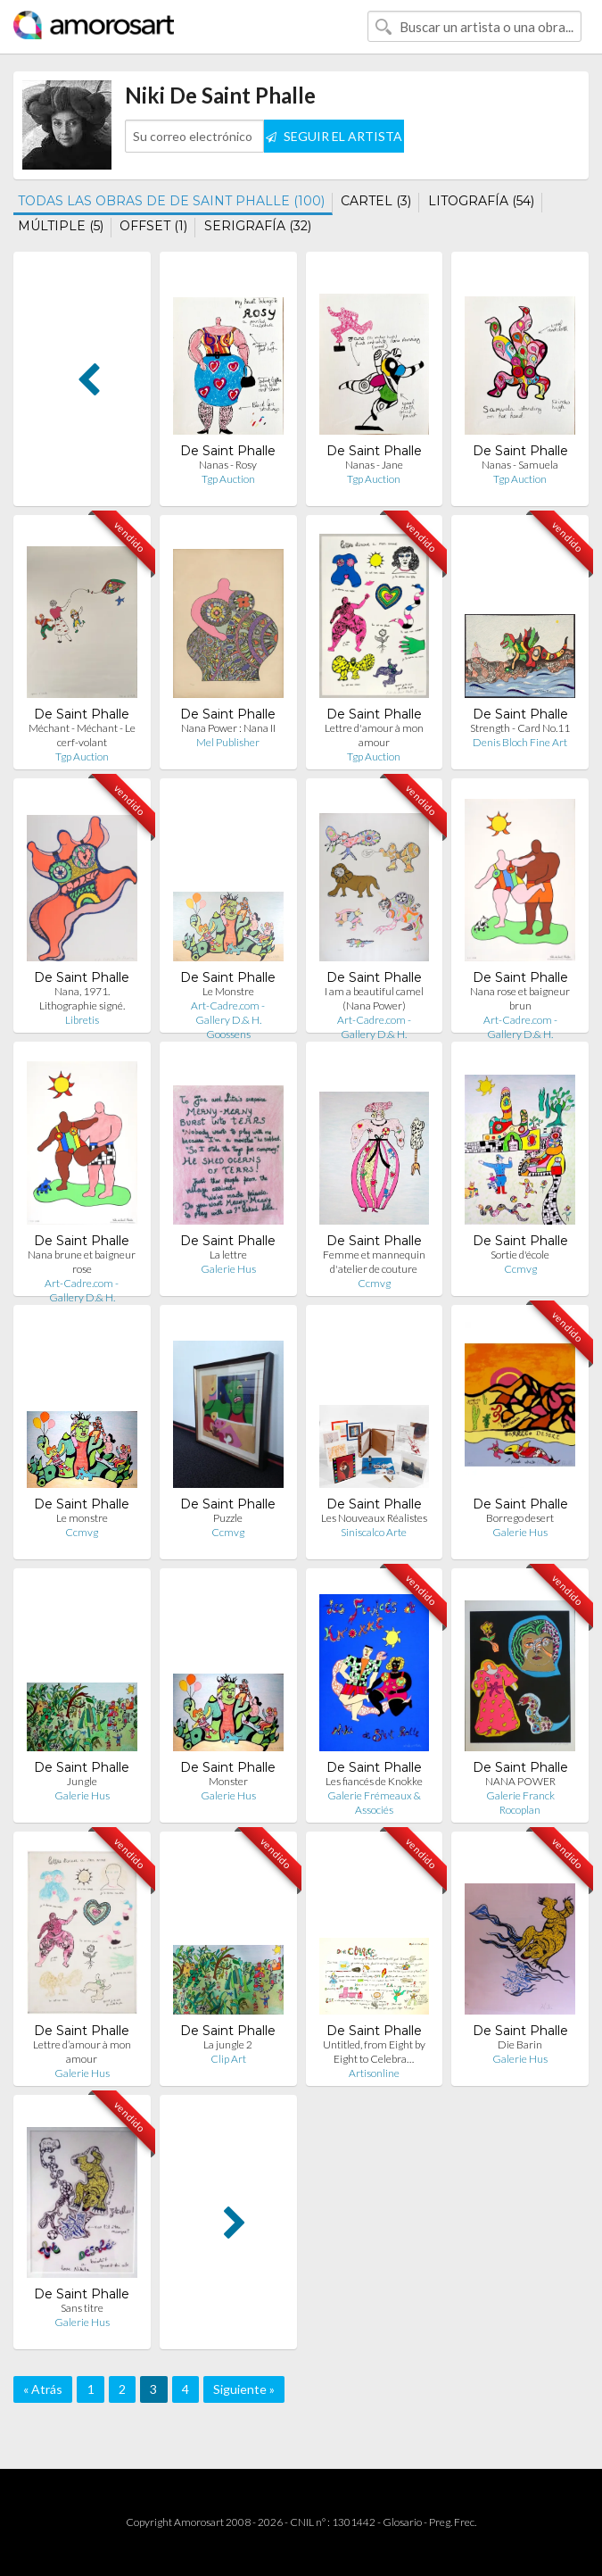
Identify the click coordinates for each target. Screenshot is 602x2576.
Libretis (82, 1019)
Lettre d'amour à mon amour (374, 735)
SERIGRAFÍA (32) (257, 226)
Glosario (402, 2522)
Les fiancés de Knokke (374, 1781)
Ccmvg (374, 1283)
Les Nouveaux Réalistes (374, 1518)
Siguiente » (244, 2389)
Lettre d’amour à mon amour (82, 2051)
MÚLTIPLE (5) (60, 226)
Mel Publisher (228, 742)
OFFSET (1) (153, 226)
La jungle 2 (227, 2044)
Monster (228, 1781)
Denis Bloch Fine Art (520, 742)
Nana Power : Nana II (228, 728)
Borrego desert (520, 1518)
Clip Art (228, 2058)
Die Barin (520, 2044)
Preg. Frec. (452, 2522)
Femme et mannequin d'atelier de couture (374, 1262)
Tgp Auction (228, 479)
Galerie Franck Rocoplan (520, 1802)
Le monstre (82, 1518)
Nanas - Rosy (228, 464)
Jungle (82, 1781)
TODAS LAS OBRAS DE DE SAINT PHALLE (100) (171, 201)
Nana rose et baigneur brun (520, 998)
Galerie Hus (228, 1269)
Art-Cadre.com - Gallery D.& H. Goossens (228, 1020)
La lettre (228, 1254)
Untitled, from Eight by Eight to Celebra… (374, 2051)
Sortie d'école (520, 1254)
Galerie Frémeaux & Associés (374, 1802)
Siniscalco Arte (374, 1532)
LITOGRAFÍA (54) (481, 201)
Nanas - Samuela (520, 464)
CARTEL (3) (376, 201)
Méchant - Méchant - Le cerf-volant (82, 735)
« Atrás (42, 2389)
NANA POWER (520, 1781)
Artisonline (374, 2073)
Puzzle (228, 1518)
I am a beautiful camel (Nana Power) (374, 998)
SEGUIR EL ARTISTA (334, 136)
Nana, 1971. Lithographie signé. (82, 998)
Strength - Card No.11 (520, 728)
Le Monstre (228, 991)
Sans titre (82, 2307)
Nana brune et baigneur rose (82, 1262)
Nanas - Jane (374, 464)
